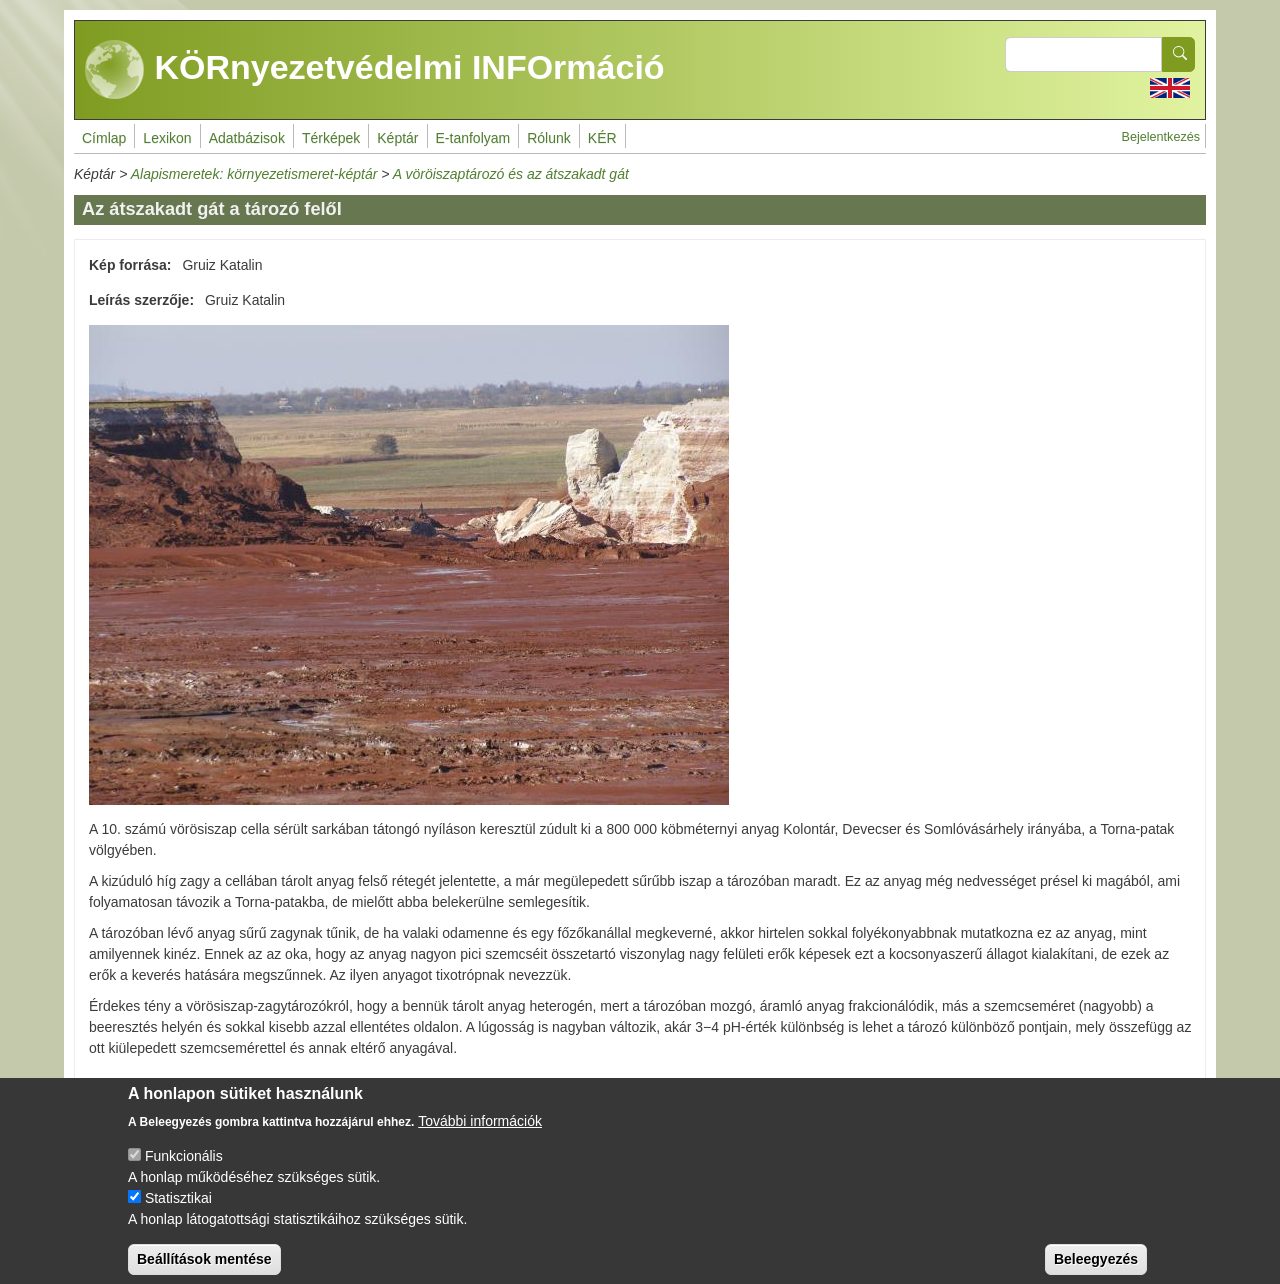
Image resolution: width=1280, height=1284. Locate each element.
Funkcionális (184, 1171)
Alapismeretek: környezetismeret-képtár (254, 174)
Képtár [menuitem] (397, 138)
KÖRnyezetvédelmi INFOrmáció (375, 70)
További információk (480, 1136)
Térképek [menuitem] (331, 138)
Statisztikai (178, 1213)
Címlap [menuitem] (104, 138)
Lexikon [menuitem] (167, 138)
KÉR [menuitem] (602, 138)
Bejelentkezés (1161, 137)
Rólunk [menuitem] (549, 138)
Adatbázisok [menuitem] (247, 138)
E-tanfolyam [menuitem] (473, 138)
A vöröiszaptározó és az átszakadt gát (511, 174)
